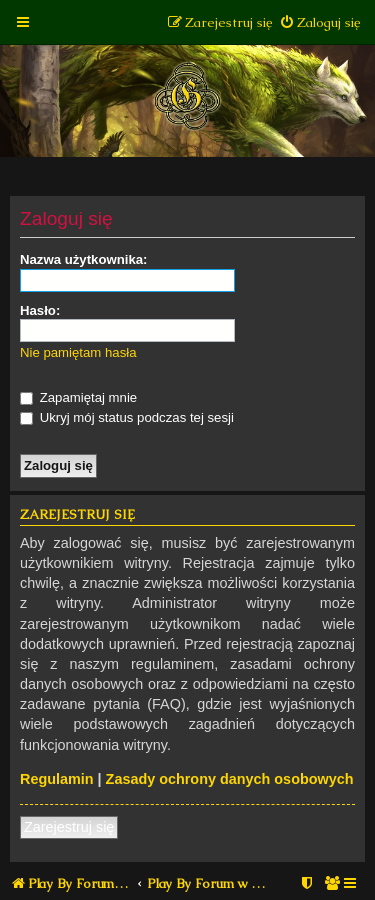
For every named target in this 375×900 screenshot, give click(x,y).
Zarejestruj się (69, 827)
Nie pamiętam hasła (78, 352)
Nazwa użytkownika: (84, 259)
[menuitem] (319, 22)
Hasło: (40, 310)
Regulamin (57, 779)
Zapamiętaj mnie (78, 397)
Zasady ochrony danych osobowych (230, 779)
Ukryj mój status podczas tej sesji (127, 417)
